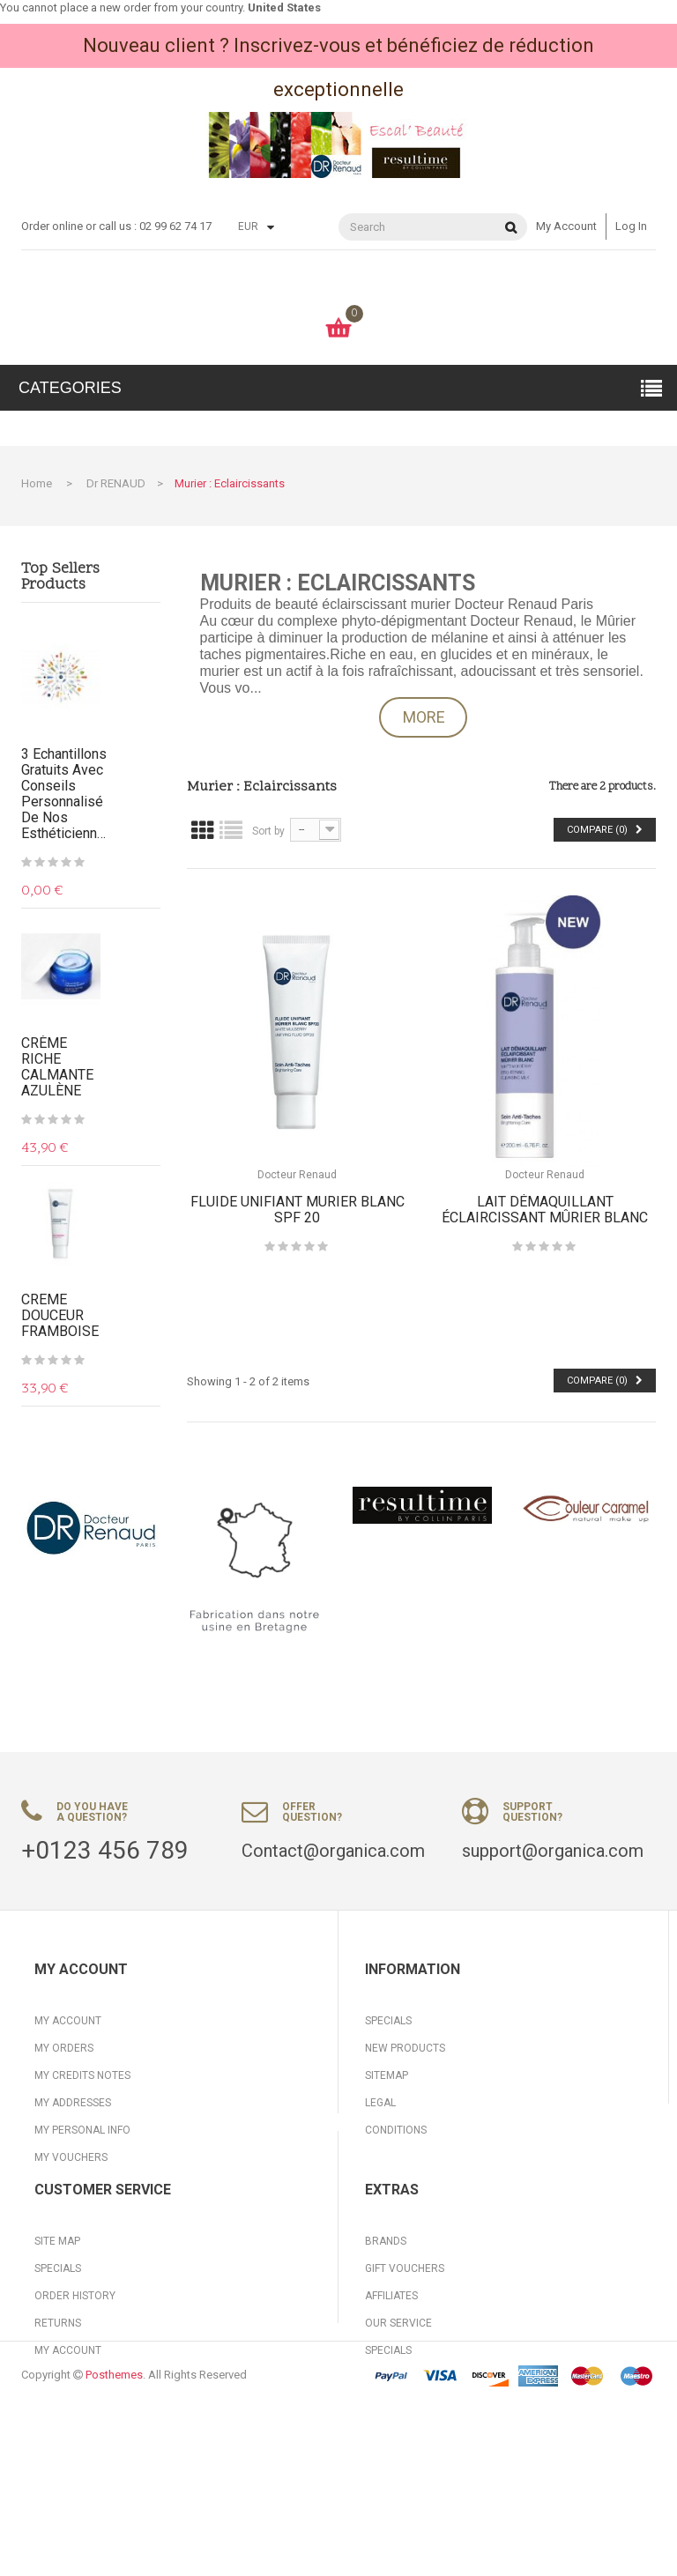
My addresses (72, 2103)
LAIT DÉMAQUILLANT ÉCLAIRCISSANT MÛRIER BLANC (545, 1210)
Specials (388, 2021)
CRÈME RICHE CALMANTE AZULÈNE (57, 1067)
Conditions (396, 2130)
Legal (380, 2103)
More (424, 717)
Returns (57, 2402)
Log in (631, 226)
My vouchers (71, 2157)
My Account (67, 2430)
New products (405, 2048)
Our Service (398, 2402)
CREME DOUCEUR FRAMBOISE (60, 1316)
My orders (63, 2048)
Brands (385, 2320)
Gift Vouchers (404, 2348)
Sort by (268, 831)
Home (36, 483)
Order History (74, 2375)
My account (566, 226)
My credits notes (82, 2075)
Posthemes (114, 2543)
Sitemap (386, 2075)
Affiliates (391, 2375)
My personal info (82, 2130)
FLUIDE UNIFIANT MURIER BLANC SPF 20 (297, 1210)
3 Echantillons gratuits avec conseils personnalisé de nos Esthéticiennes (65, 794)
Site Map (57, 2320)
